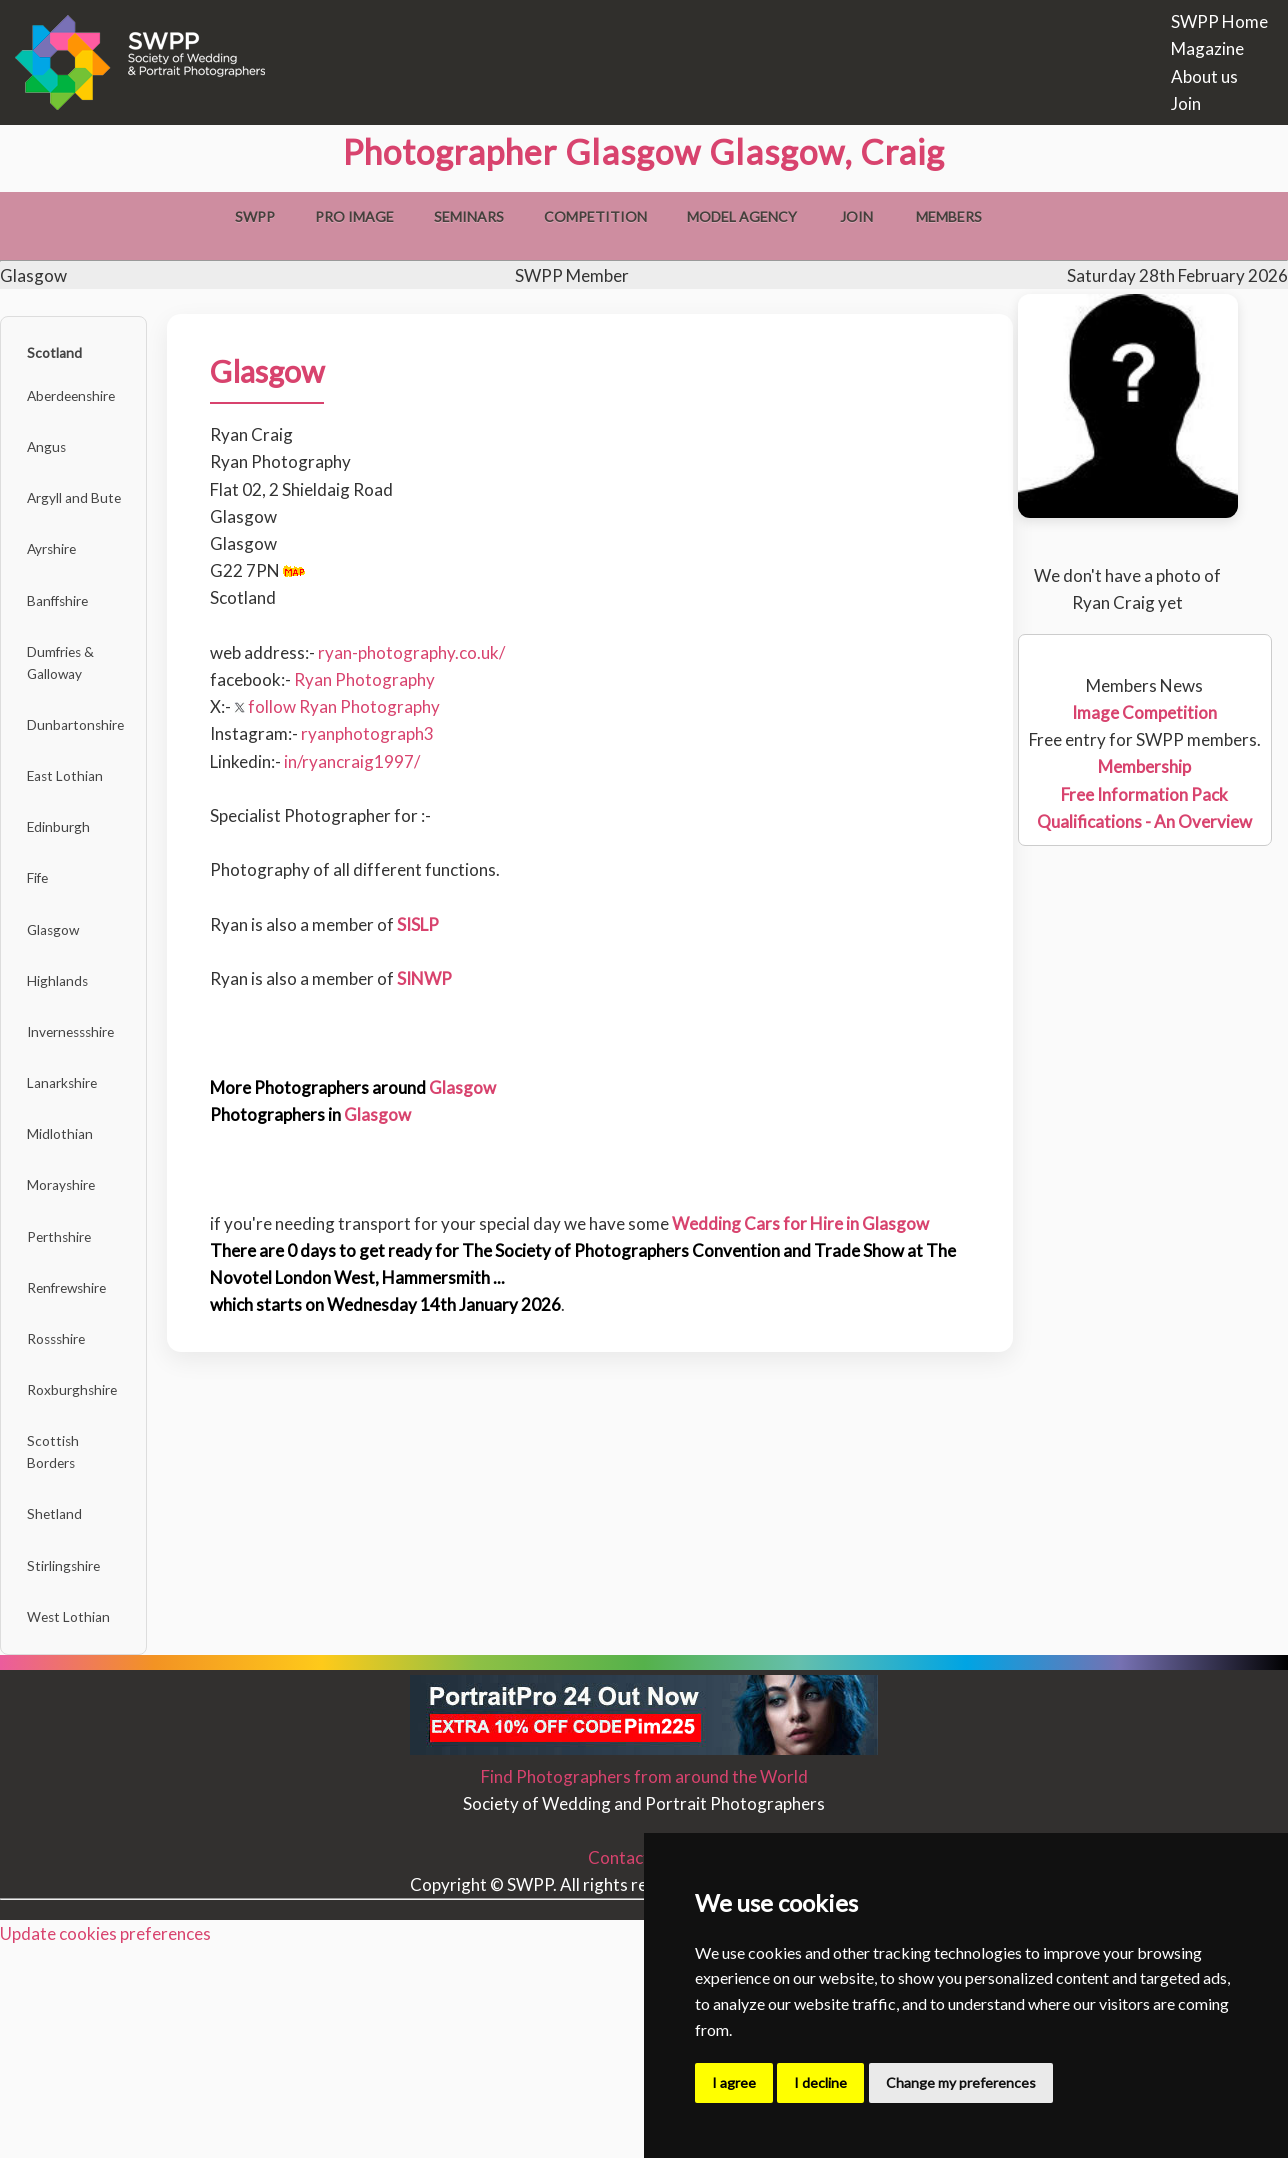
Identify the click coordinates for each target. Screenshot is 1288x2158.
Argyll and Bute (89, 526)
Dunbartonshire (90, 790)
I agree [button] (734, 2082)
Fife (45, 968)
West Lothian (81, 1824)
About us (1204, 76)
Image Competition (1145, 712)
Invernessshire (86, 1146)
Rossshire (68, 1501)
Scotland (64, 357)
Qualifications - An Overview (1145, 821)
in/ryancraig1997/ (381, 761)
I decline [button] (820, 2082)
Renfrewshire (82, 1441)
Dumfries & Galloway (73, 718)
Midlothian (71, 1264)
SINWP (453, 978)
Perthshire (71, 1382)
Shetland (64, 1705)
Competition (595, 216)
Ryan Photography (393, 679)
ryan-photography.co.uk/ (440, 652)
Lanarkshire (75, 1205)
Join (1186, 103)
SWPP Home (1219, 21)
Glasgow (64, 1027)
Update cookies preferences (105, 2144)
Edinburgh (69, 909)
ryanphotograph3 (396, 733)
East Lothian (77, 850)
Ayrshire (63, 586)
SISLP (447, 924)
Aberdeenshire (86, 408)
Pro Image (354, 216)
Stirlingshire (76, 1765)
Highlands (69, 1086)
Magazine (1207, 48)
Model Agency (742, 216)
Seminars (469, 216)
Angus (55, 467)
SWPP (255, 216)
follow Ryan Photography (366, 706)
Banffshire (71, 645)
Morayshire (74, 1323)
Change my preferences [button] (961, 2082)
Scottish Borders (62, 1633)
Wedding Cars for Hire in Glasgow (829, 1223)
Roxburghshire (86, 1560)
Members (949, 216)
